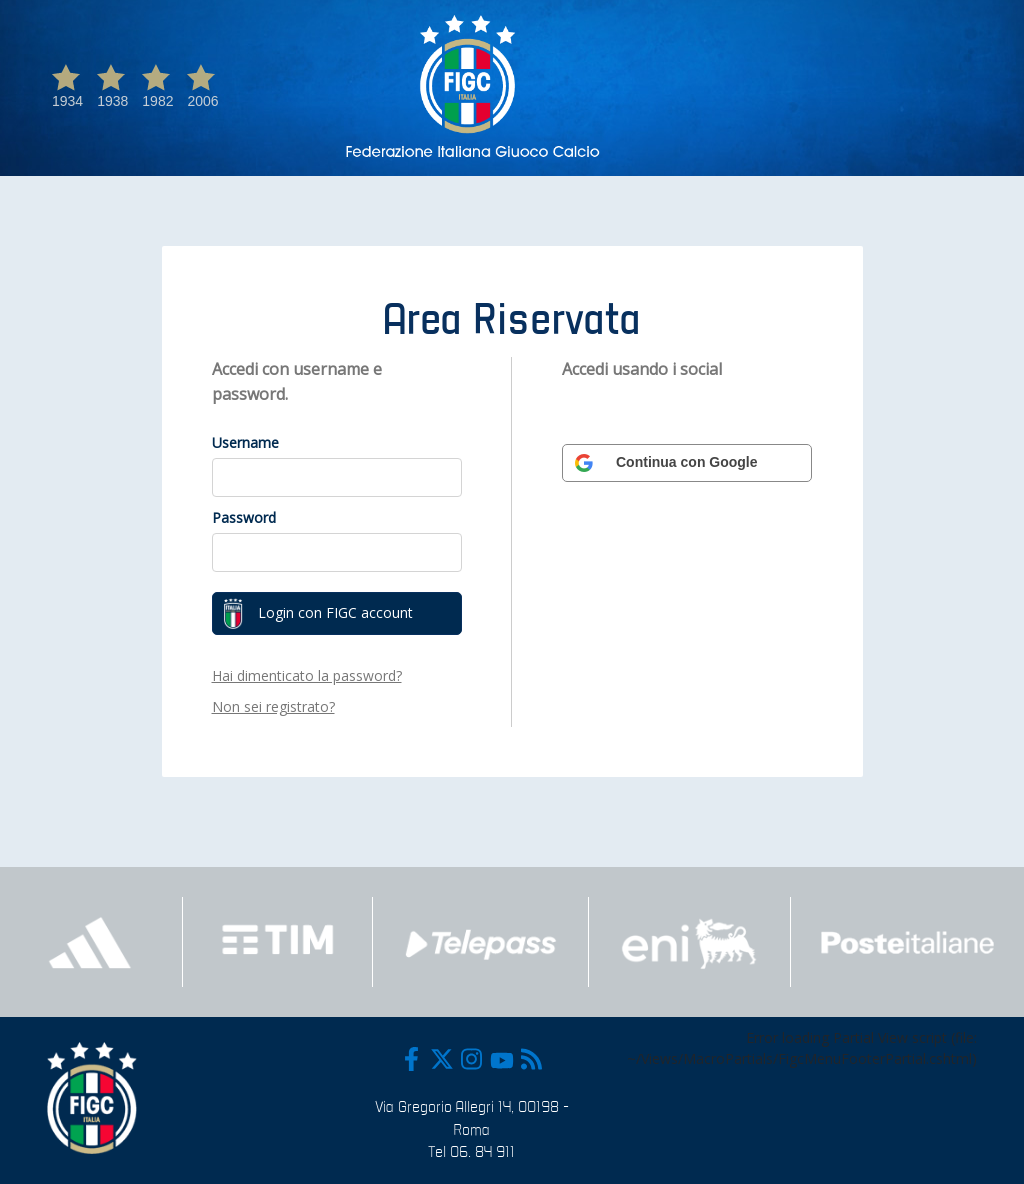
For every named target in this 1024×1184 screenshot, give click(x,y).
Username (245, 442)
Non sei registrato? (273, 706)
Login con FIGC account (318, 614)
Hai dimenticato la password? (307, 675)
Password (244, 517)
